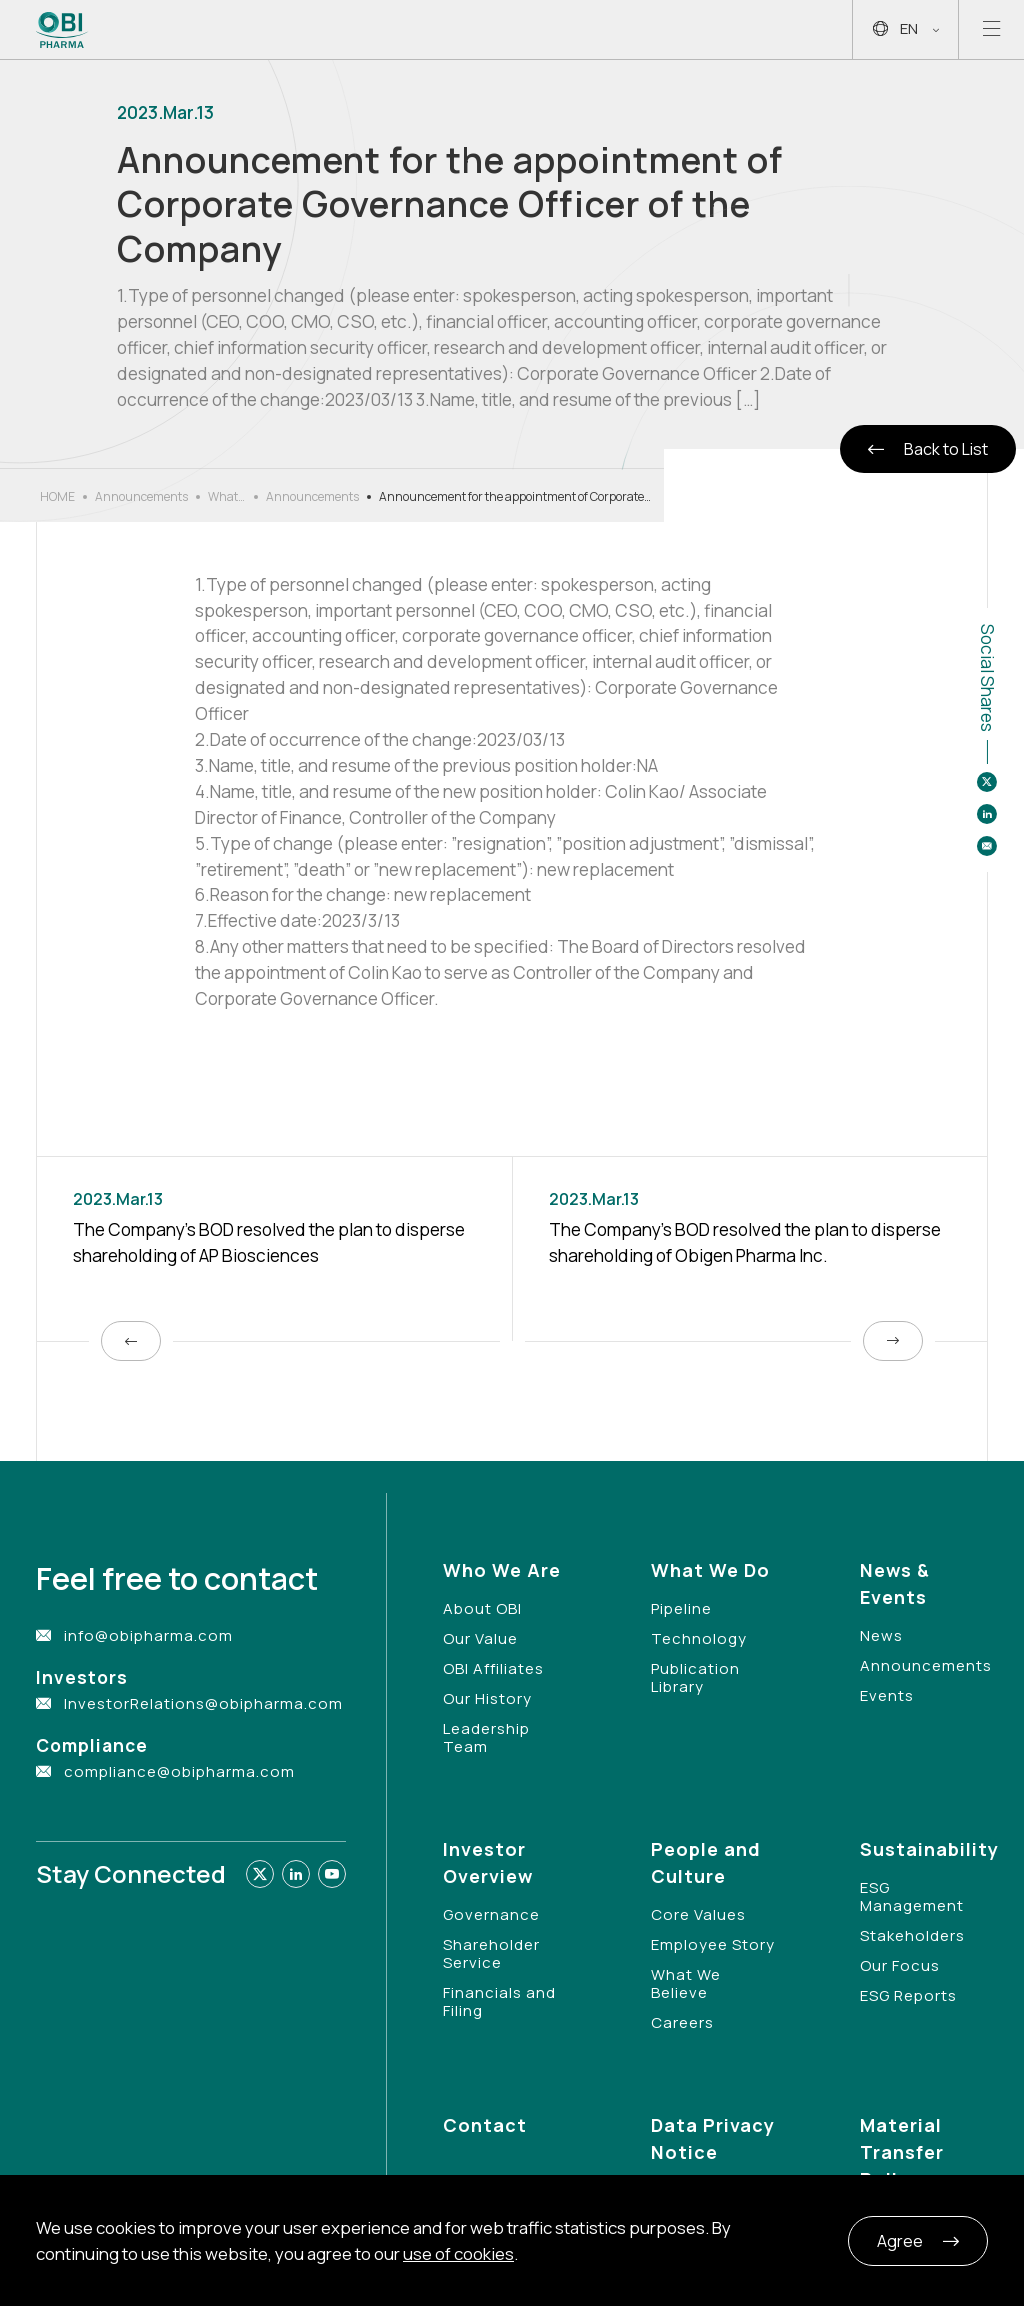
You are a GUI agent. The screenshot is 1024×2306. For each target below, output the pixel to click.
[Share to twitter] (987, 782)
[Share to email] (987, 846)
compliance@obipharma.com (179, 1771)
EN (906, 29)
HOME (57, 496)
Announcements (141, 496)
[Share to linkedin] (987, 814)
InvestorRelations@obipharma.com (203, 1703)
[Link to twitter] (260, 1874)
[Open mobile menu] (991, 29)
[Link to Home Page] (62, 30)
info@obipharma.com (148, 1635)
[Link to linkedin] (296, 1874)
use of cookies (458, 2253)
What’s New (227, 497)
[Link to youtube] (332, 1874)
